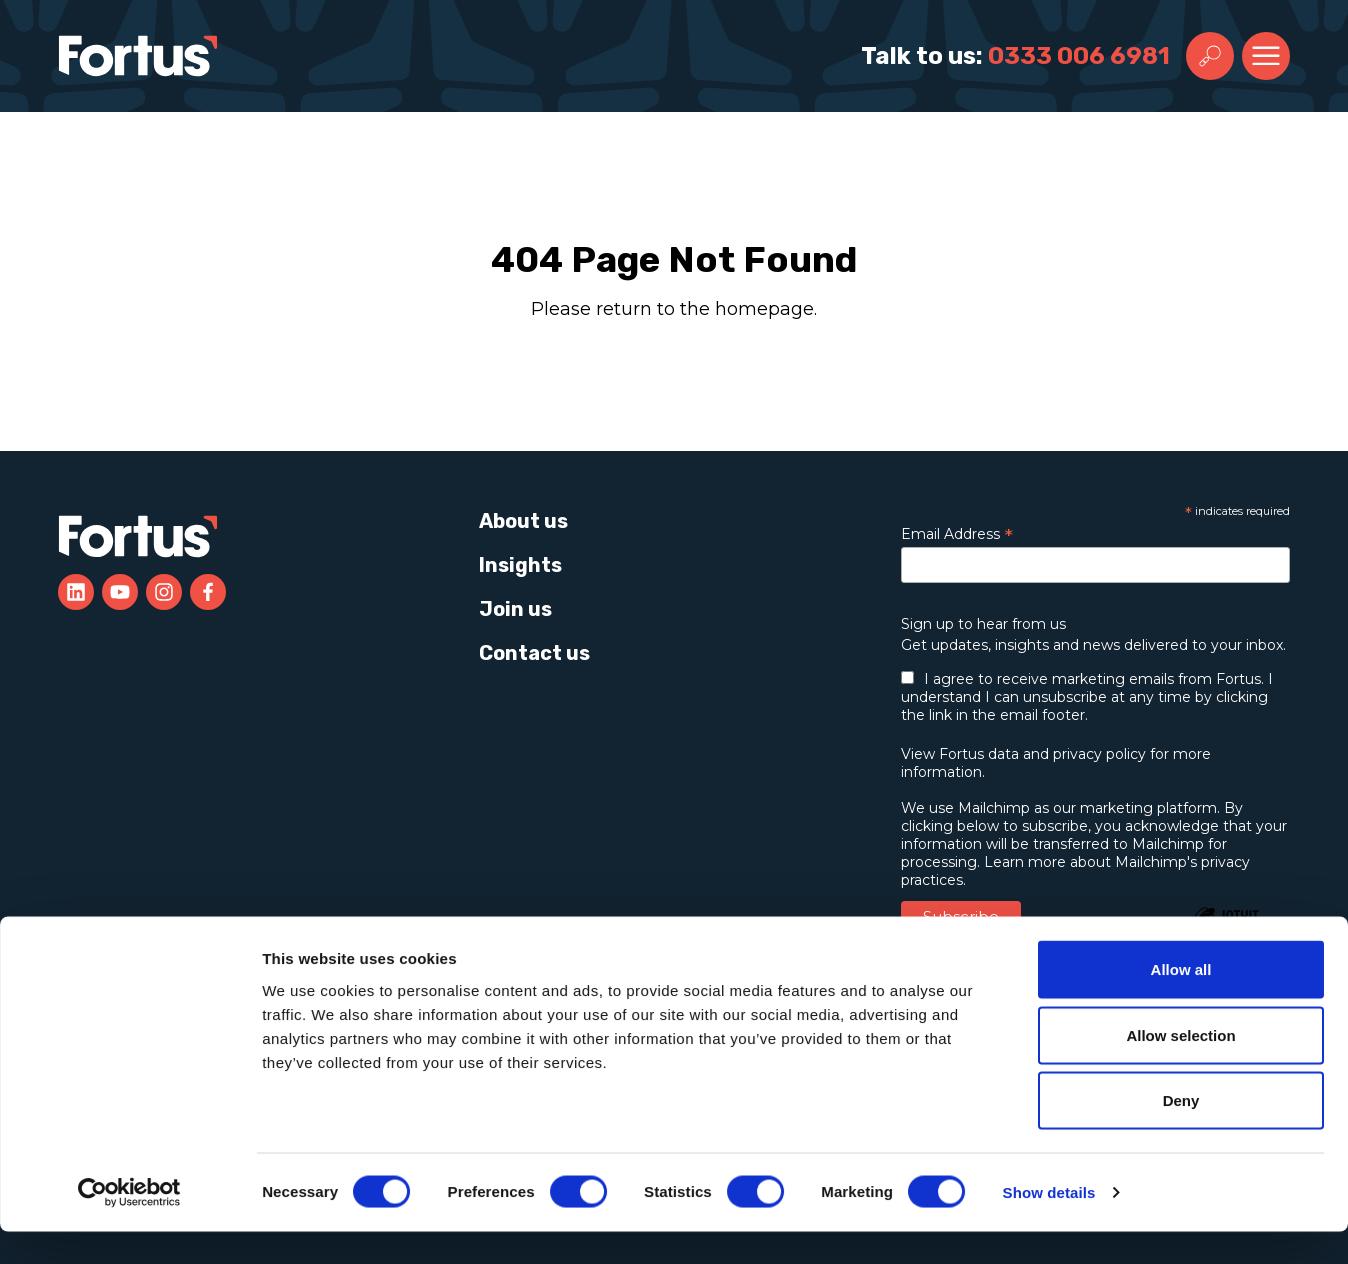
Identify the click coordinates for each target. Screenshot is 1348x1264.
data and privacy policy (1067, 754)
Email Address (957, 534)
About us (523, 521)
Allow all (1181, 1001)
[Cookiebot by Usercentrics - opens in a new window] (129, 1225)
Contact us (534, 653)
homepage (764, 309)
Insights (520, 565)
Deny (1181, 1132)
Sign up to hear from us (983, 624)
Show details (1049, 1224)
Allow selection (1180, 1067)
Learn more (1025, 862)
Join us (515, 609)
